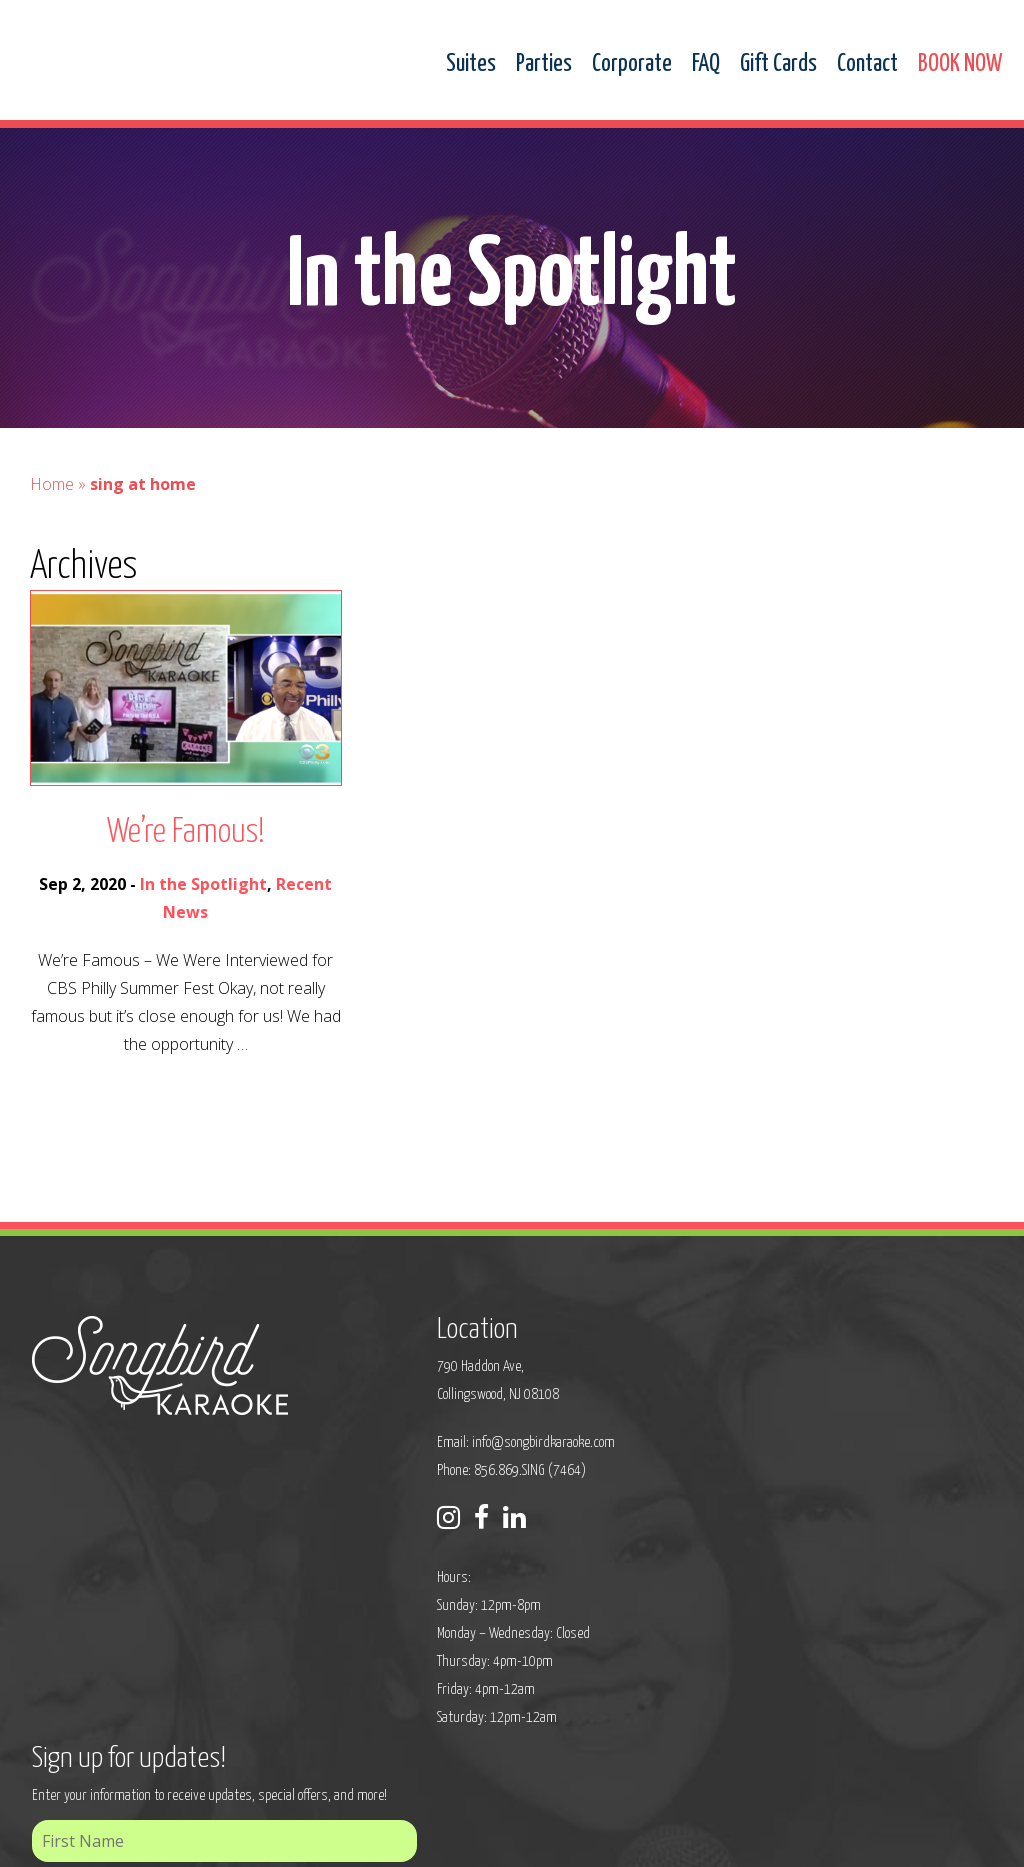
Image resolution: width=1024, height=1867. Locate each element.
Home (52, 484)
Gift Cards (778, 64)
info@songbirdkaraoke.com (461, 1440)
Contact (867, 64)
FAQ (706, 64)
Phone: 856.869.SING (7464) (429, 1468)
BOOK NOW (960, 64)
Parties (544, 64)
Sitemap (402, 1838)
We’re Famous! (186, 832)
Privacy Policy (328, 1838)
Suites (471, 64)
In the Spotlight (203, 884)
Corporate (632, 64)
